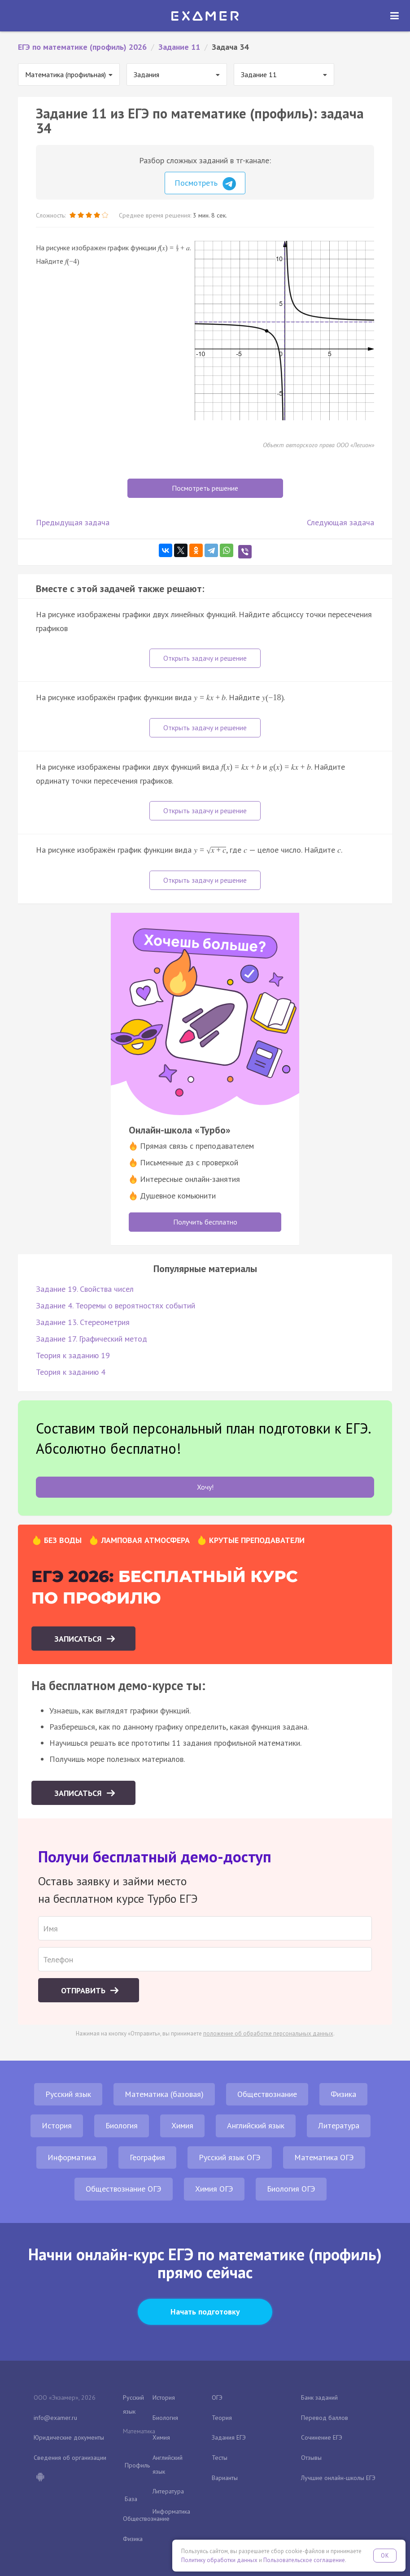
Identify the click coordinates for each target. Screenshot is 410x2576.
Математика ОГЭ (324, 2157)
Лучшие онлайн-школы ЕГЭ (338, 2478)
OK (385, 2555)
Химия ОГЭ (214, 2189)
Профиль (137, 2465)
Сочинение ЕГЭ (321, 2437)
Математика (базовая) (164, 2094)
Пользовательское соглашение (304, 2560)
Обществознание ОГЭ (123, 2189)
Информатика (72, 2157)
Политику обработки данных (219, 2560)
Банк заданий (319, 2397)
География (147, 2157)
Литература (338, 2125)
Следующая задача (340, 522)
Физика (343, 2094)
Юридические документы (69, 2437)
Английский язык (255, 2125)
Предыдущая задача (72, 522)
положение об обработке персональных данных (268, 2033)
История (57, 2125)
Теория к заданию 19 (73, 1355)
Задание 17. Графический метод (91, 1339)
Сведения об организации (70, 2458)
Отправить (84, 1990)
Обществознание (267, 2094)
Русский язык (68, 2094)
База (131, 2499)
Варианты (225, 2478)
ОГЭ (217, 2397)
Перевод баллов (324, 2418)
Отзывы (311, 2458)
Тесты (219, 2458)
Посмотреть (205, 184)
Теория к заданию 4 (70, 1372)
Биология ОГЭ (291, 2189)
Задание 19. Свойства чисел (85, 1289)
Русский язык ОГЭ (230, 2157)
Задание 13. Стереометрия (83, 1322)
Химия (182, 2125)
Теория (222, 2418)
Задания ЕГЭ (229, 2437)
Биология (121, 2125)
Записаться (79, 1639)
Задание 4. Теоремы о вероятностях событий (115, 1305)
